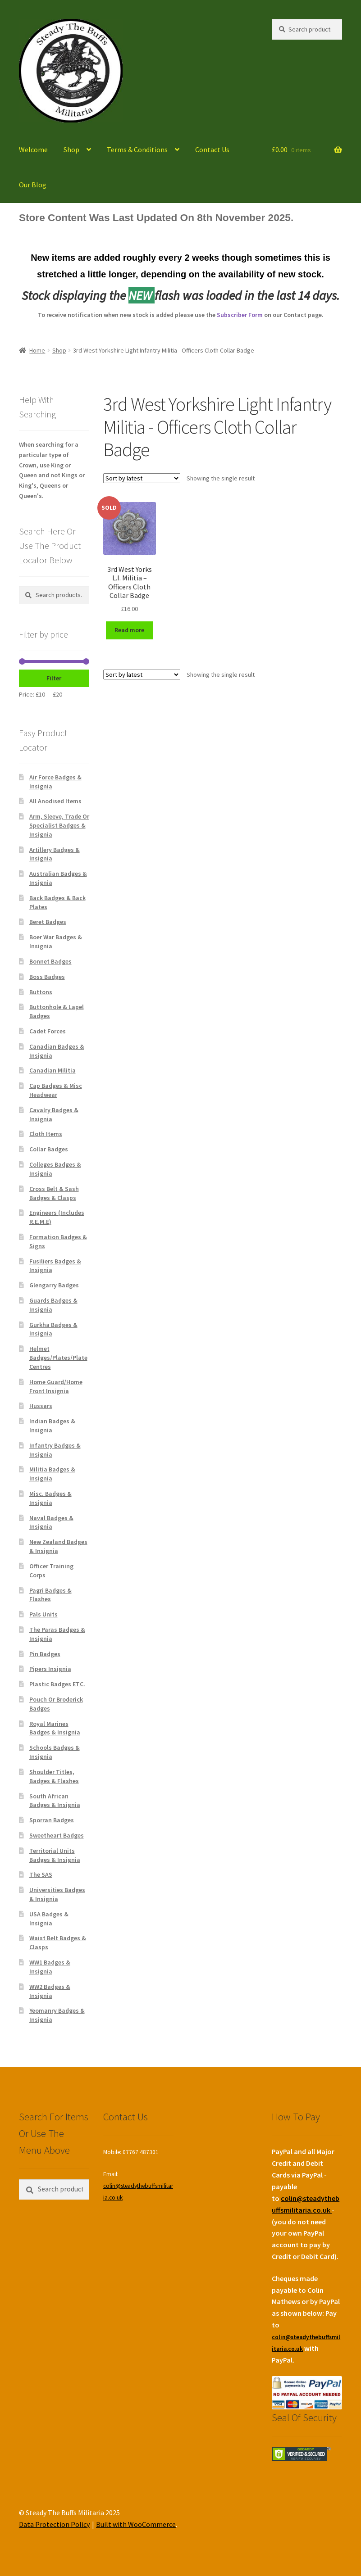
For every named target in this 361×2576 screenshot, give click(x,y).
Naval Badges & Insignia (51, 1522)
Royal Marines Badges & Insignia (54, 1728)
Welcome (33, 149)
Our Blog (32, 184)
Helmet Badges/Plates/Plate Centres (58, 1358)
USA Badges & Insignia (49, 1918)
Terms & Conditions (137, 149)
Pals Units (43, 1614)
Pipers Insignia (50, 1669)
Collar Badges (48, 1149)
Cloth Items (45, 1134)
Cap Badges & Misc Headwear (55, 1090)
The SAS (40, 1874)
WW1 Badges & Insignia (49, 1966)
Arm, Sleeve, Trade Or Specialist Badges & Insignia (59, 825)
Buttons (40, 992)
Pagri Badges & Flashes (50, 1594)
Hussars (40, 1406)
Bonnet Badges (50, 961)
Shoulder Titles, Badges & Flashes (54, 1776)
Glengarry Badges (54, 1285)
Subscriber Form (240, 315)
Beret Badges (47, 922)
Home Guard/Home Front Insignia (55, 1386)
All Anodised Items (55, 801)
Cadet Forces (47, 1031)
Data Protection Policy (54, 2524)
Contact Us (212, 149)
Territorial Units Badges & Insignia (54, 1855)
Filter (53, 678)
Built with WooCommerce (136, 2524)
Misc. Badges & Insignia (50, 1498)
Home (37, 350)
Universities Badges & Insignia (57, 1894)
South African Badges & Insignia (54, 1800)
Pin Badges (44, 1654)
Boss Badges (47, 977)
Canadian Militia (52, 1070)
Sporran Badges (51, 1820)
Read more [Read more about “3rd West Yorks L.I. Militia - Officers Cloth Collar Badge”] (129, 630)
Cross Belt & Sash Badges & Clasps (54, 1193)
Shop (71, 149)
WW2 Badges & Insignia (49, 1991)
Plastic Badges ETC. (57, 1684)
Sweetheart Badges (56, 1835)
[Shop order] (141, 478)
